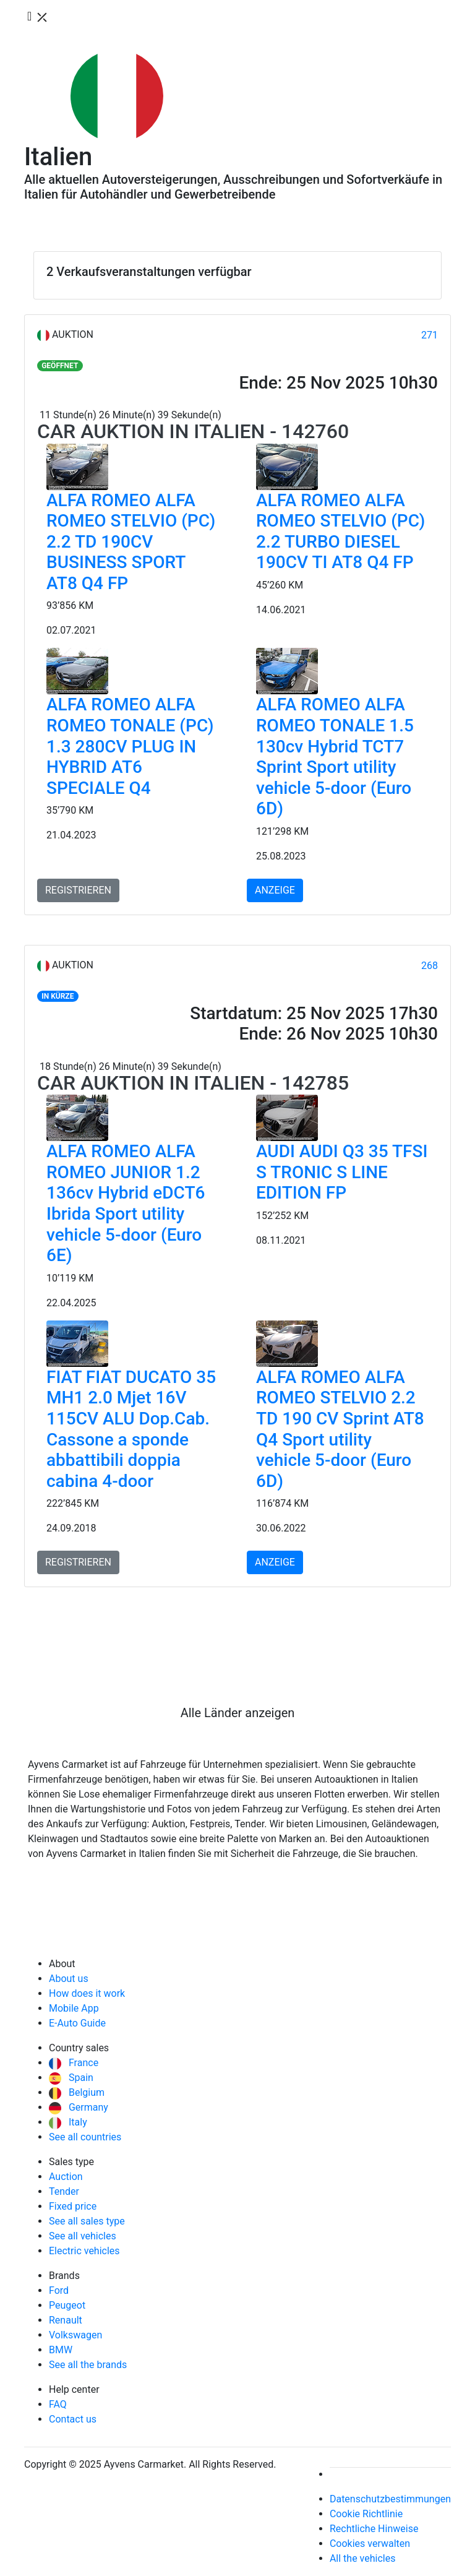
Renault (65, 2320)
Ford (59, 2290)
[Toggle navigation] (38, 17)
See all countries (85, 2137)
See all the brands (88, 2365)
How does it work (87, 1993)
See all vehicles (82, 2236)
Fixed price (72, 2206)
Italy (68, 2122)
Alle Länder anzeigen (238, 1712)
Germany (78, 2107)
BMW (60, 2350)
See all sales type (87, 2221)
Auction (66, 2176)
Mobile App (74, 2008)
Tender (64, 2191)
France (73, 2063)
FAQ (58, 2404)
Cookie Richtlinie (366, 2514)
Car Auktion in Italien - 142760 (193, 431)
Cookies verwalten (370, 2543)
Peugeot (67, 2305)
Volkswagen (75, 2335)
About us (68, 1978)
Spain (71, 2077)
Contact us (72, 2419)
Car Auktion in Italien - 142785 (193, 1083)
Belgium (77, 2092)
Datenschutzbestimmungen (390, 2499)
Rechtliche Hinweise (374, 2529)
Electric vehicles (84, 2251)
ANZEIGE (275, 890)
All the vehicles (363, 2558)
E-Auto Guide (77, 2023)
